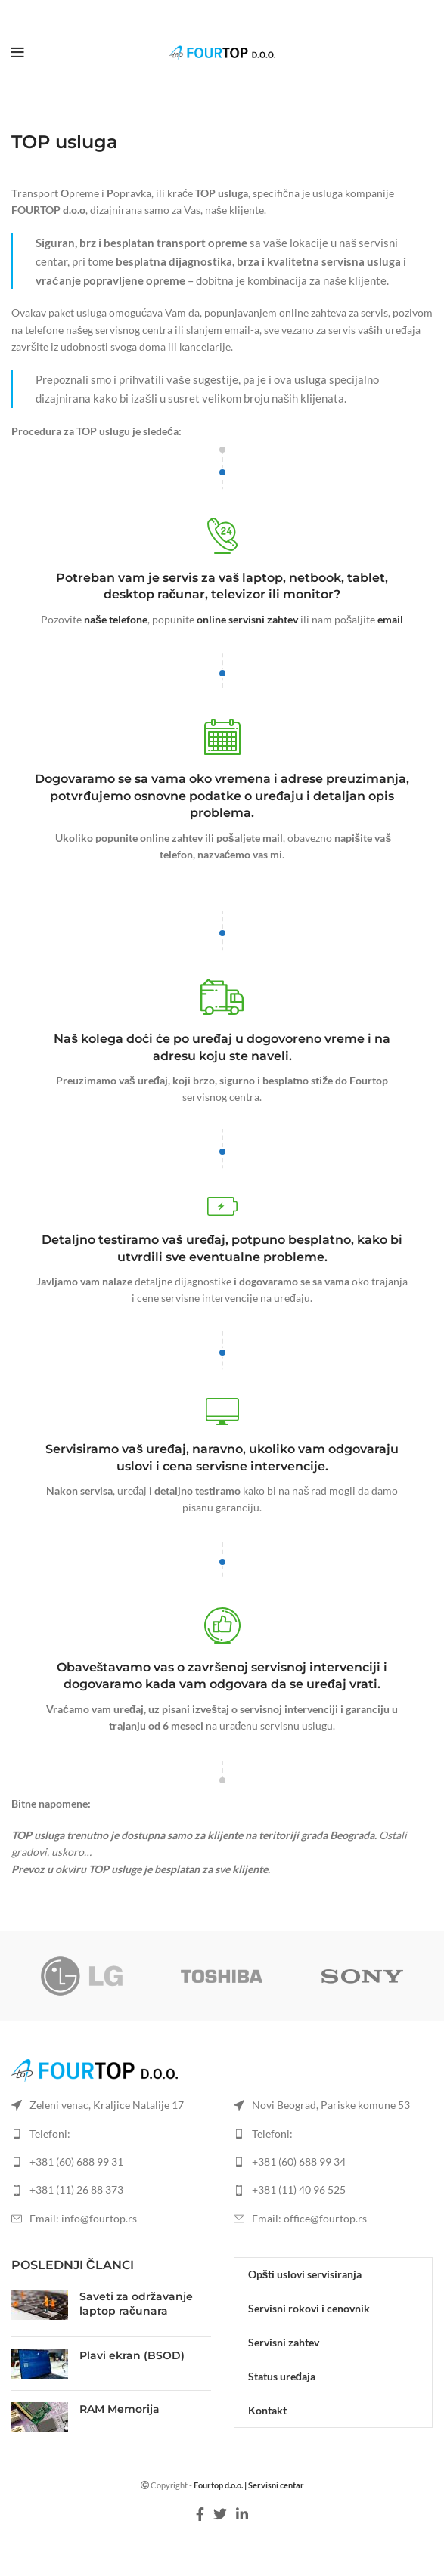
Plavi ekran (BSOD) (132, 2355)
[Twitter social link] (221, 15)
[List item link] (111, 2162)
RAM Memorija (119, 2409)
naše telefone (115, 619)
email (390, 619)
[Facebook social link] (203, 15)
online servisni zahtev (247, 619)
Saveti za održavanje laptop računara (136, 2304)
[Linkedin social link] (240, 15)
